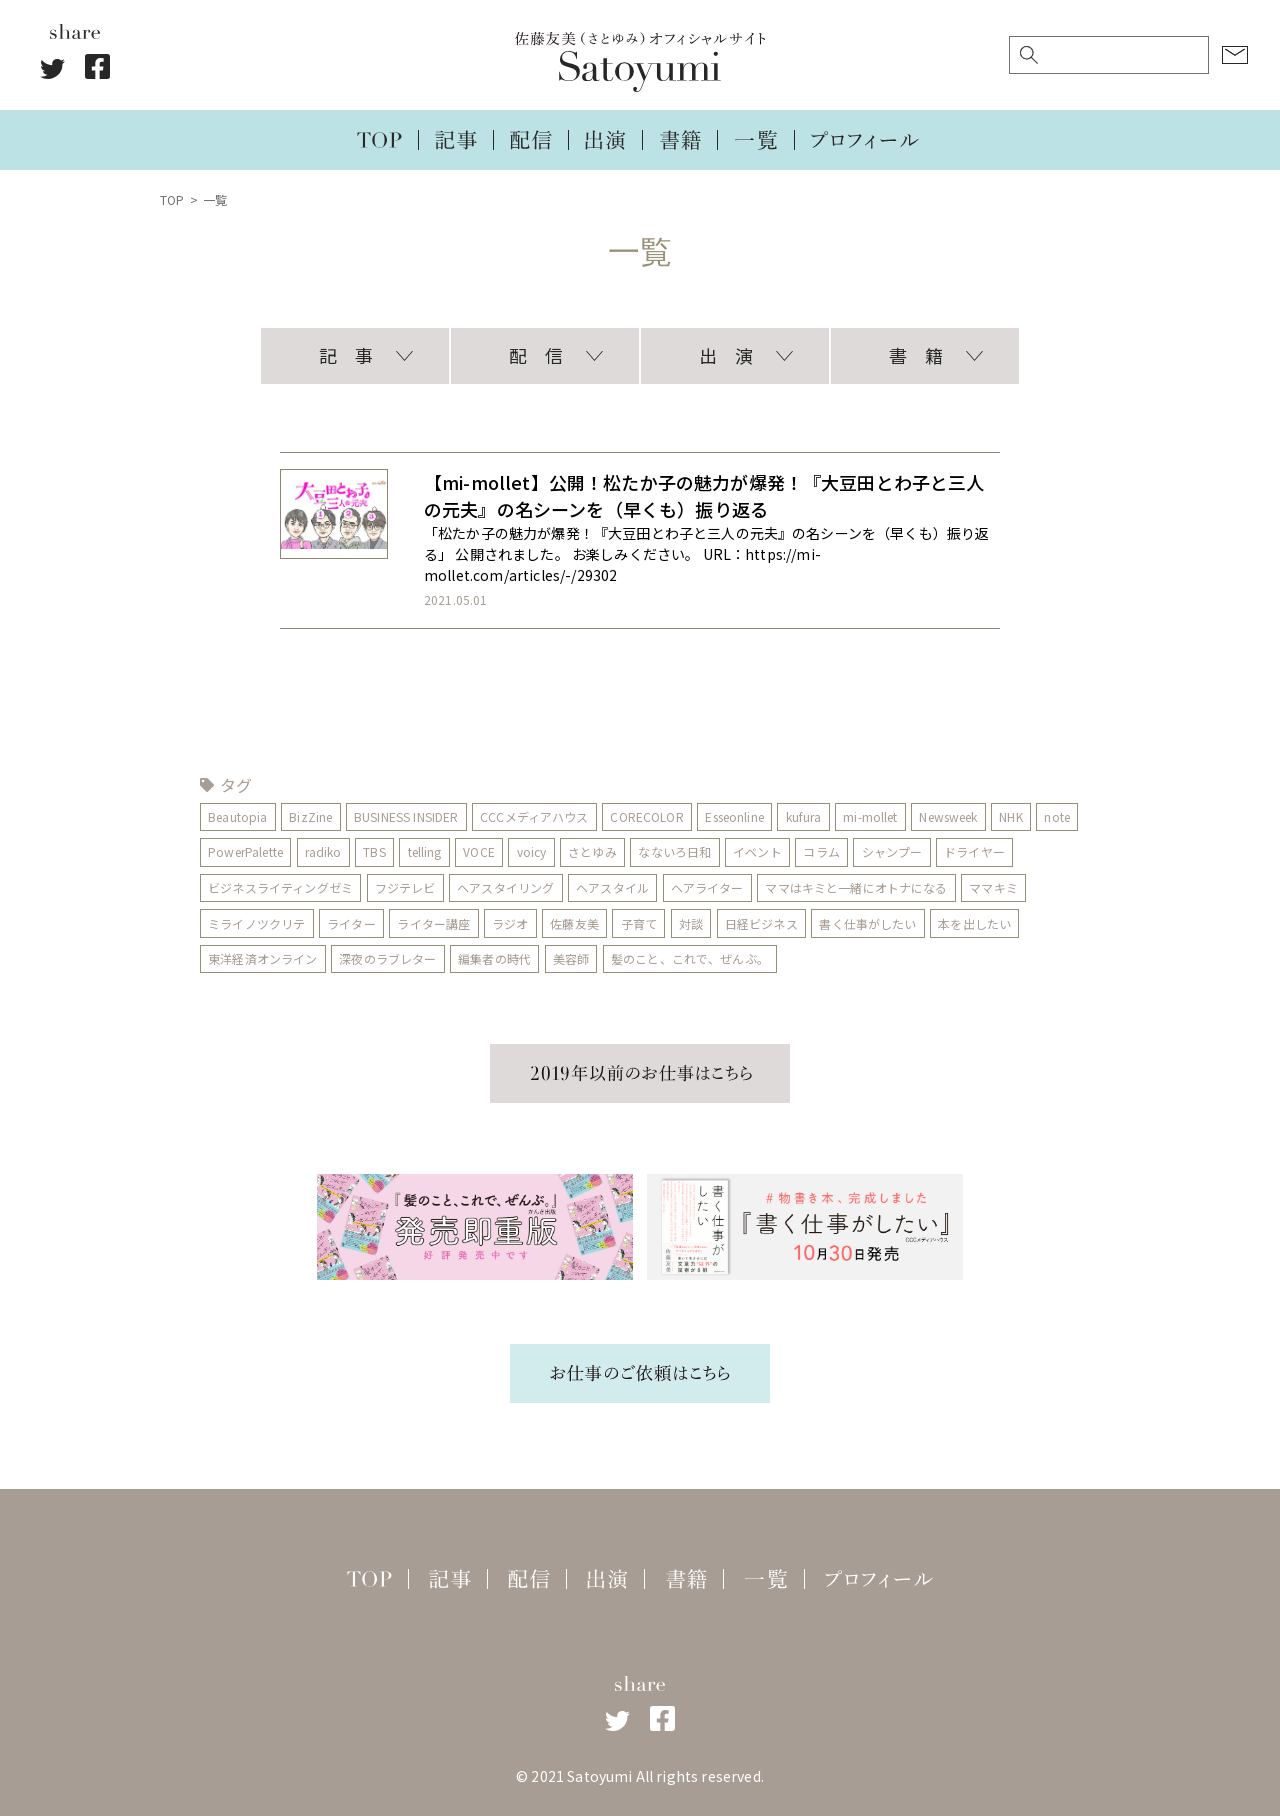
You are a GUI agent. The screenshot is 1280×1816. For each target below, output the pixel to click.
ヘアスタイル (612, 887)
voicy (579, 851)
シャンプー (940, 851)
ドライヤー (1022, 851)
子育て (639, 923)
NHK (1011, 816)
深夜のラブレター (387, 958)
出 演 (726, 355)
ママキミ (994, 887)
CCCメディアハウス (535, 816)
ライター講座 (434, 923)
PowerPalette (293, 851)
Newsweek (949, 816)
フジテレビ (405, 887)
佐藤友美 (575, 923)
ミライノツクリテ (256, 923)
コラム (869, 851)
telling (472, 851)
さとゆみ (640, 851)
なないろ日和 (722, 851)
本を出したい (975, 923)
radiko (370, 851)
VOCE (527, 851)
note (221, 851)
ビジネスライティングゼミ (280, 887)
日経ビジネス (761, 923)
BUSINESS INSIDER (406, 816)
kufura (804, 816)
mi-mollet (871, 816)
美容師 (571, 958)
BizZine (310, 816)
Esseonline (735, 816)
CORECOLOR (647, 816)
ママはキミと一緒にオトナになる (857, 887)
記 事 (346, 355)
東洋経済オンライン (262, 958)
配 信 (536, 355)
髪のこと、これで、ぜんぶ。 (690, 958)
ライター (351, 923)
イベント (805, 851)
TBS (422, 851)
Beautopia (237, 816)
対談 (691, 923)
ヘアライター (707, 887)
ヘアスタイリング (505, 887)
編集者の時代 (494, 958)
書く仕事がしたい (868, 923)
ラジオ (510, 923)
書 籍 (916, 355)
